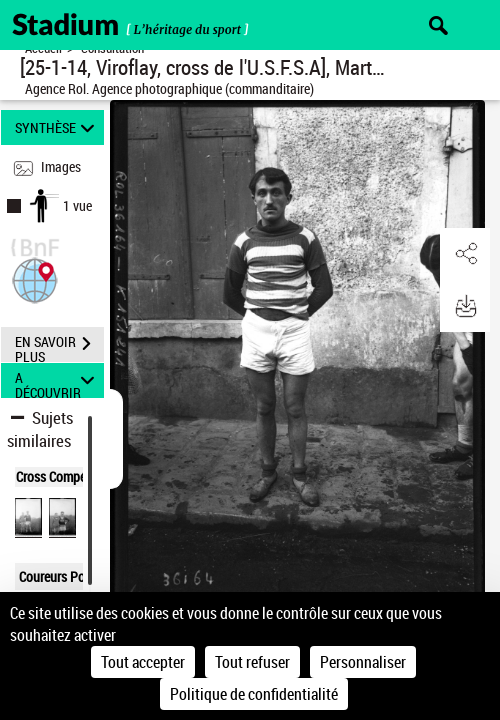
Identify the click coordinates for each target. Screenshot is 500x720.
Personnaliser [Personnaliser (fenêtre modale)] (363, 662)
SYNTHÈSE (58, 127)
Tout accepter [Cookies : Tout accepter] (143, 662)
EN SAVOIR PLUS (59, 346)
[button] (35, 278)
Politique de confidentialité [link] (254, 694)
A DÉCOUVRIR (58, 380)
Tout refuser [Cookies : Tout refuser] (252, 662)
